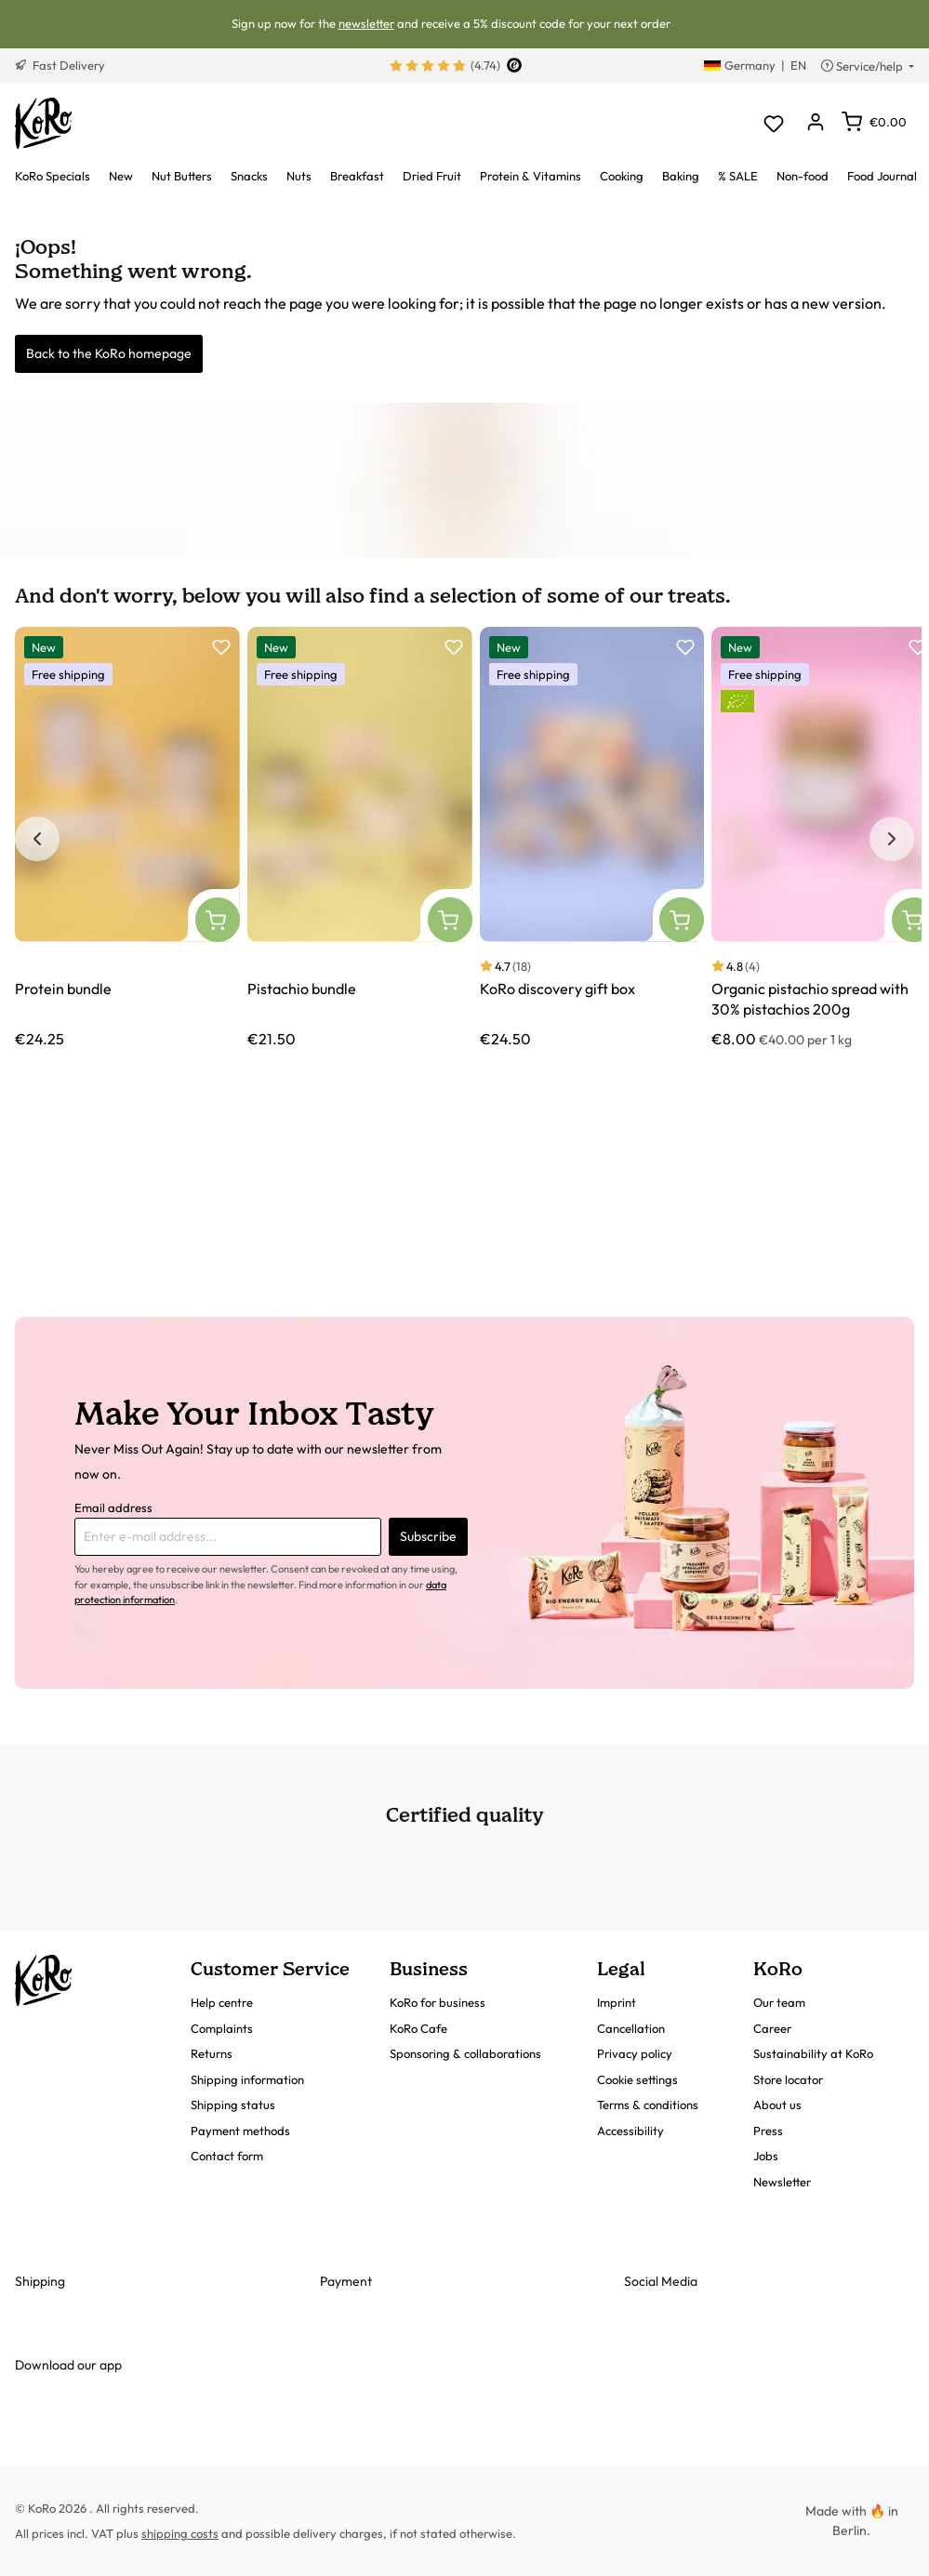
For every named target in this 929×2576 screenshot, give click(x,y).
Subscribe (428, 1536)
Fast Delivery (60, 65)
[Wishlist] (773, 123)
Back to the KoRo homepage (109, 353)
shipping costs (180, 2533)
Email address (113, 1507)
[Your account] (815, 123)
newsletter (366, 23)
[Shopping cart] (874, 121)
